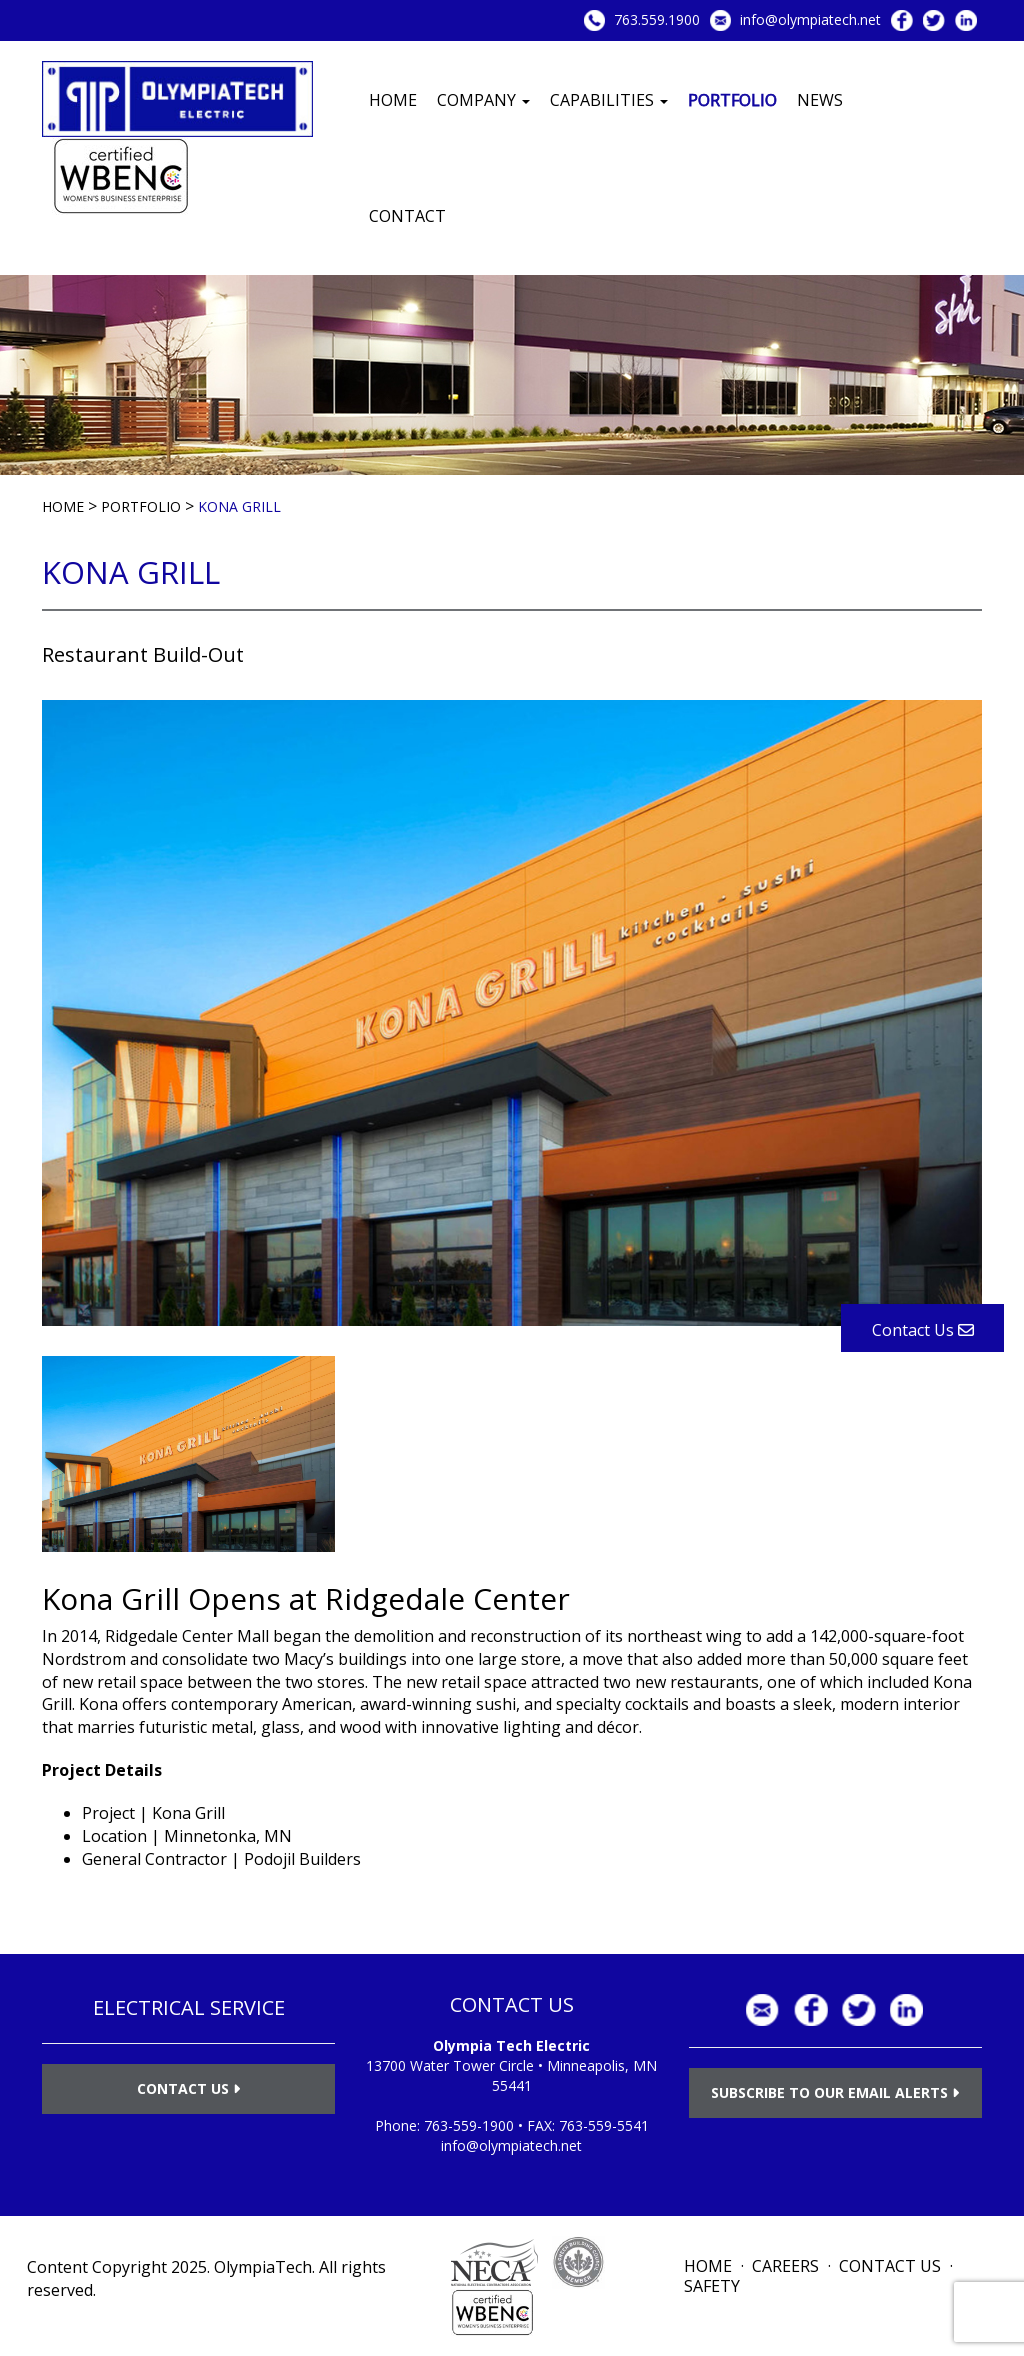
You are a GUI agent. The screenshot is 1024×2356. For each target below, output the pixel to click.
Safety (712, 2286)
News (820, 100)
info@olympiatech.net (810, 19)
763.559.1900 (657, 19)
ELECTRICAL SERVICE (189, 2007)
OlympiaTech (263, 2267)
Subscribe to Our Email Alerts (835, 2092)
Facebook (902, 20)
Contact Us (188, 2088)
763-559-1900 (469, 2125)
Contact (407, 216)
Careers (785, 2266)
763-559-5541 (604, 2125)
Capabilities (609, 100)
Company (483, 100)
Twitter (934, 20)
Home (393, 100)
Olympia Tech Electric (511, 2045)
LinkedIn (966, 20)
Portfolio (732, 100)
